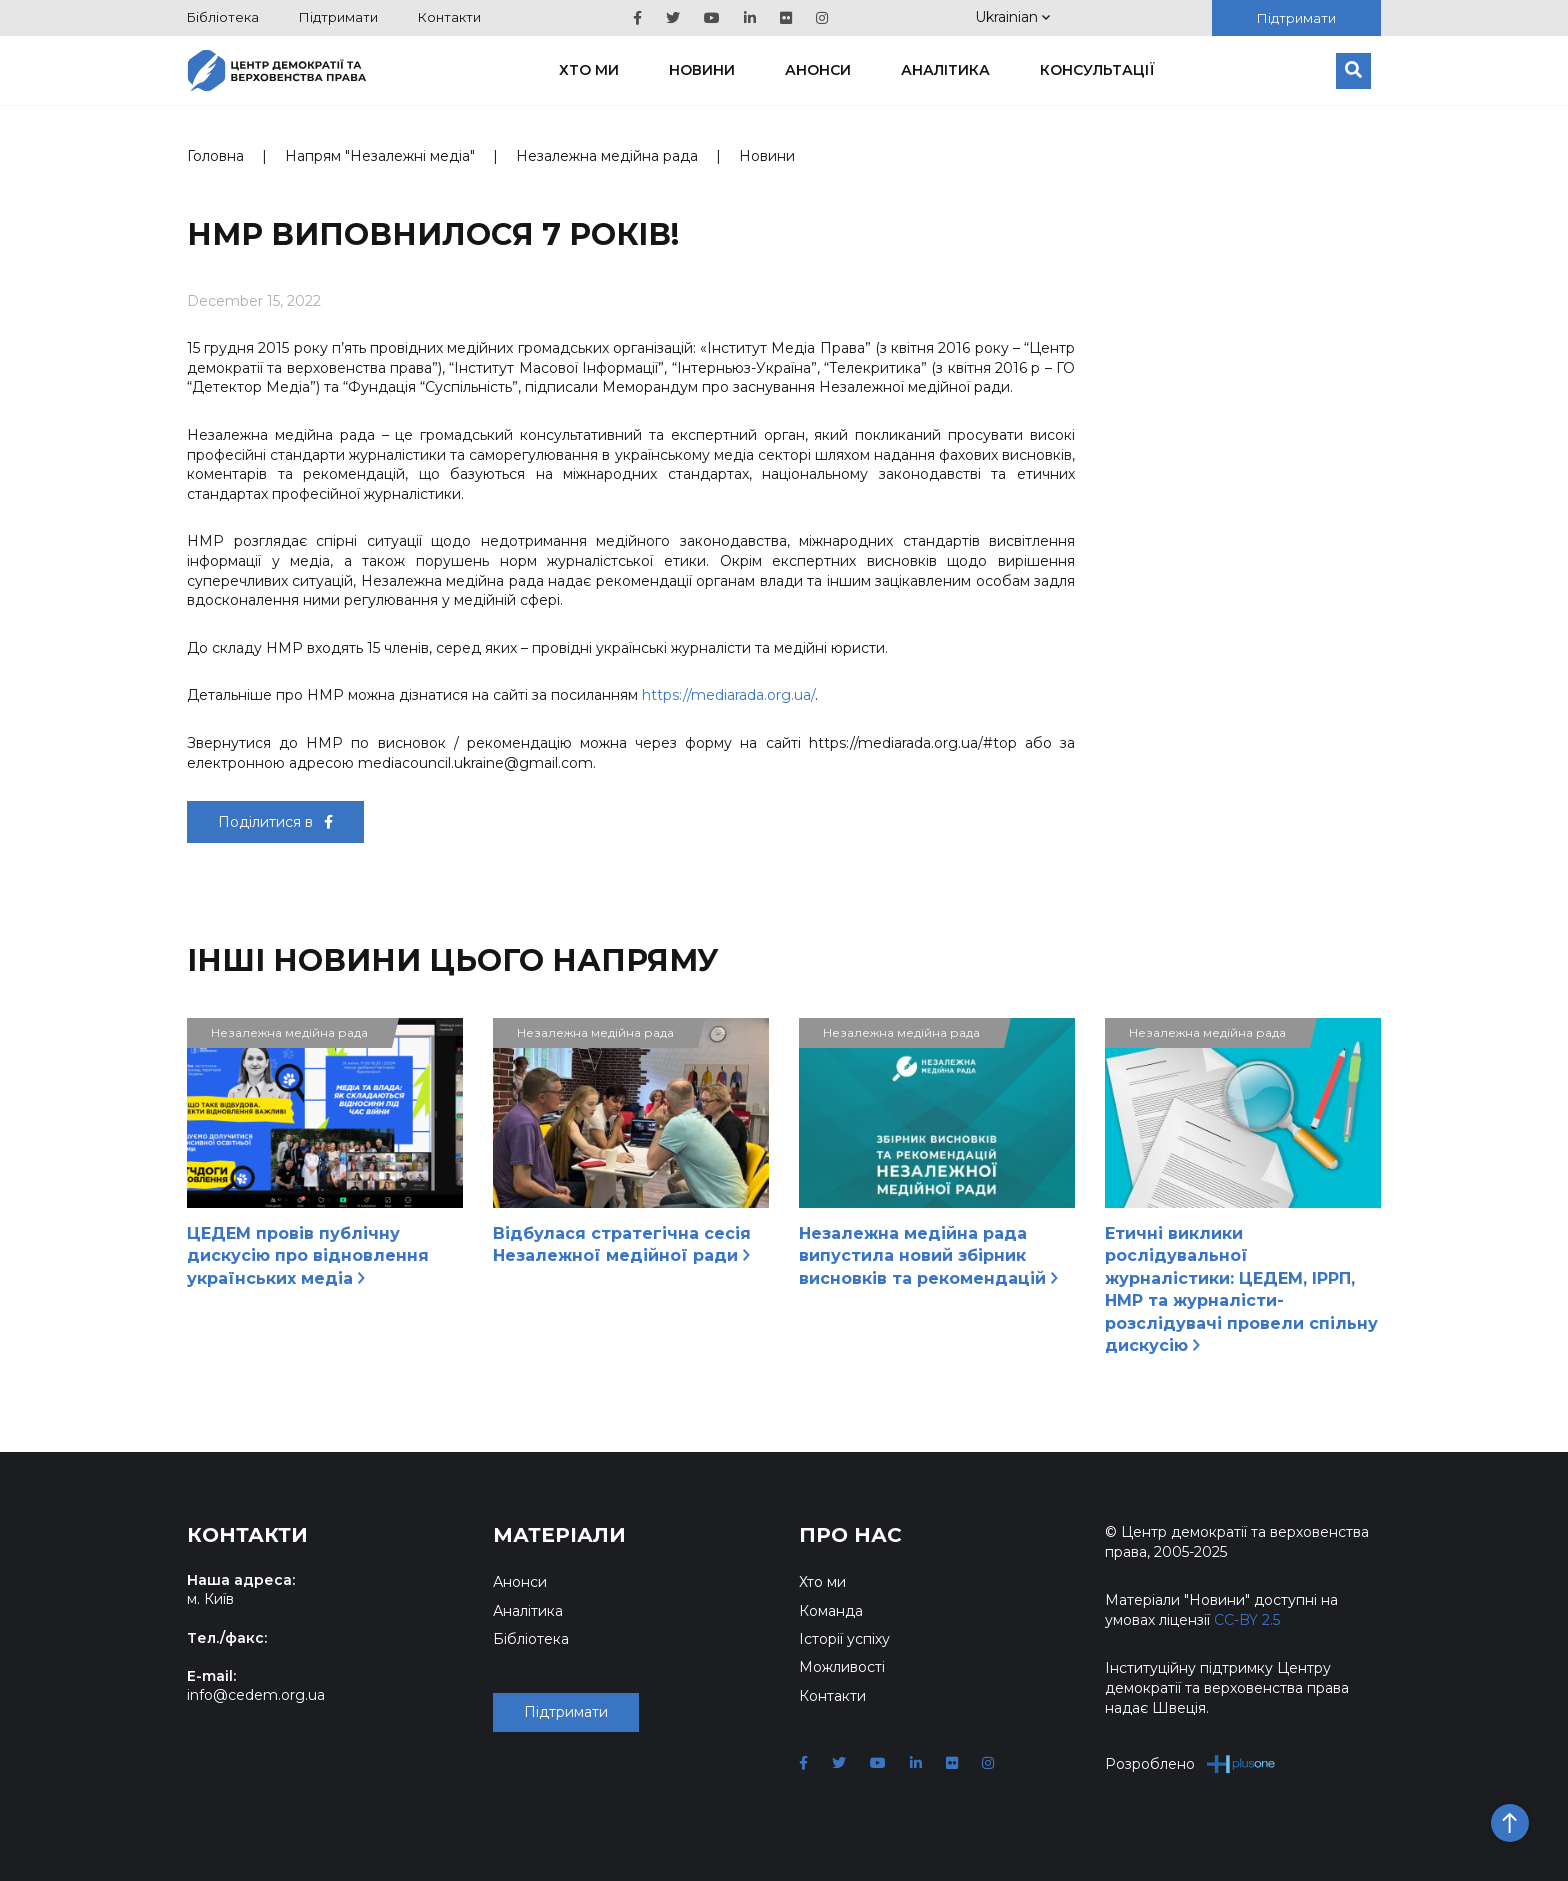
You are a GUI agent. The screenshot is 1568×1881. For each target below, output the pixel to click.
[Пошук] (1353, 71)
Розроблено (1190, 1763)
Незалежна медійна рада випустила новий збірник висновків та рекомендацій (928, 1256)
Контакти (449, 17)
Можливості (842, 1667)
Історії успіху (844, 1639)
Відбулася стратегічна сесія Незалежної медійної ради (622, 1244)
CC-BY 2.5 (1247, 1620)
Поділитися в (275, 822)
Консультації (1097, 70)
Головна (215, 156)
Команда (831, 1611)
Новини (702, 70)
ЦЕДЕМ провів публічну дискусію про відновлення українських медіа (308, 1256)
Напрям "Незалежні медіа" (380, 156)
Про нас (850, 1535)
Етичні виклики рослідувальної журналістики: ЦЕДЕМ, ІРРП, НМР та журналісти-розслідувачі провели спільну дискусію (1241, 1289)
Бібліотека (223, 17)
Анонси (818, 70)
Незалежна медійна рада (607, 156)
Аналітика (945, 70)
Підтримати (338, 17)
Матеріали (559, 1535)
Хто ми (589, 70)
